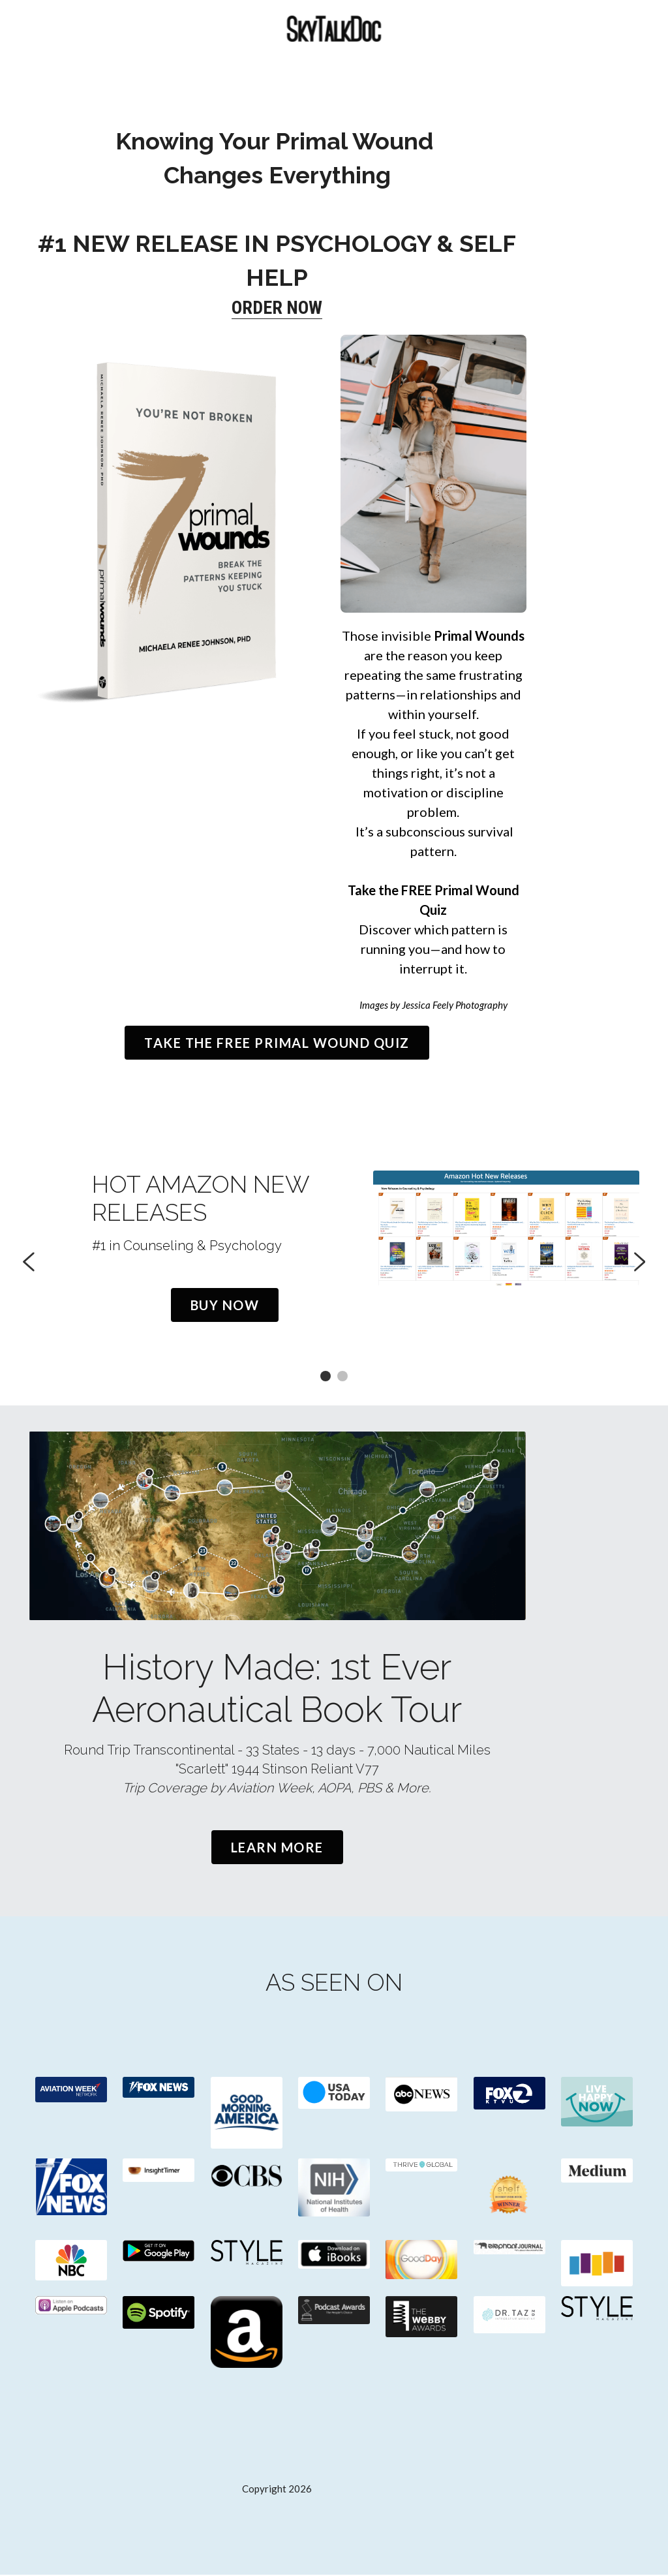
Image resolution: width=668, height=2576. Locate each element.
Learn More (334, 1848)
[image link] (68, 2091)
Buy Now (177, 1263)
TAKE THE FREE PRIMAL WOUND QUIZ (334, 997)
